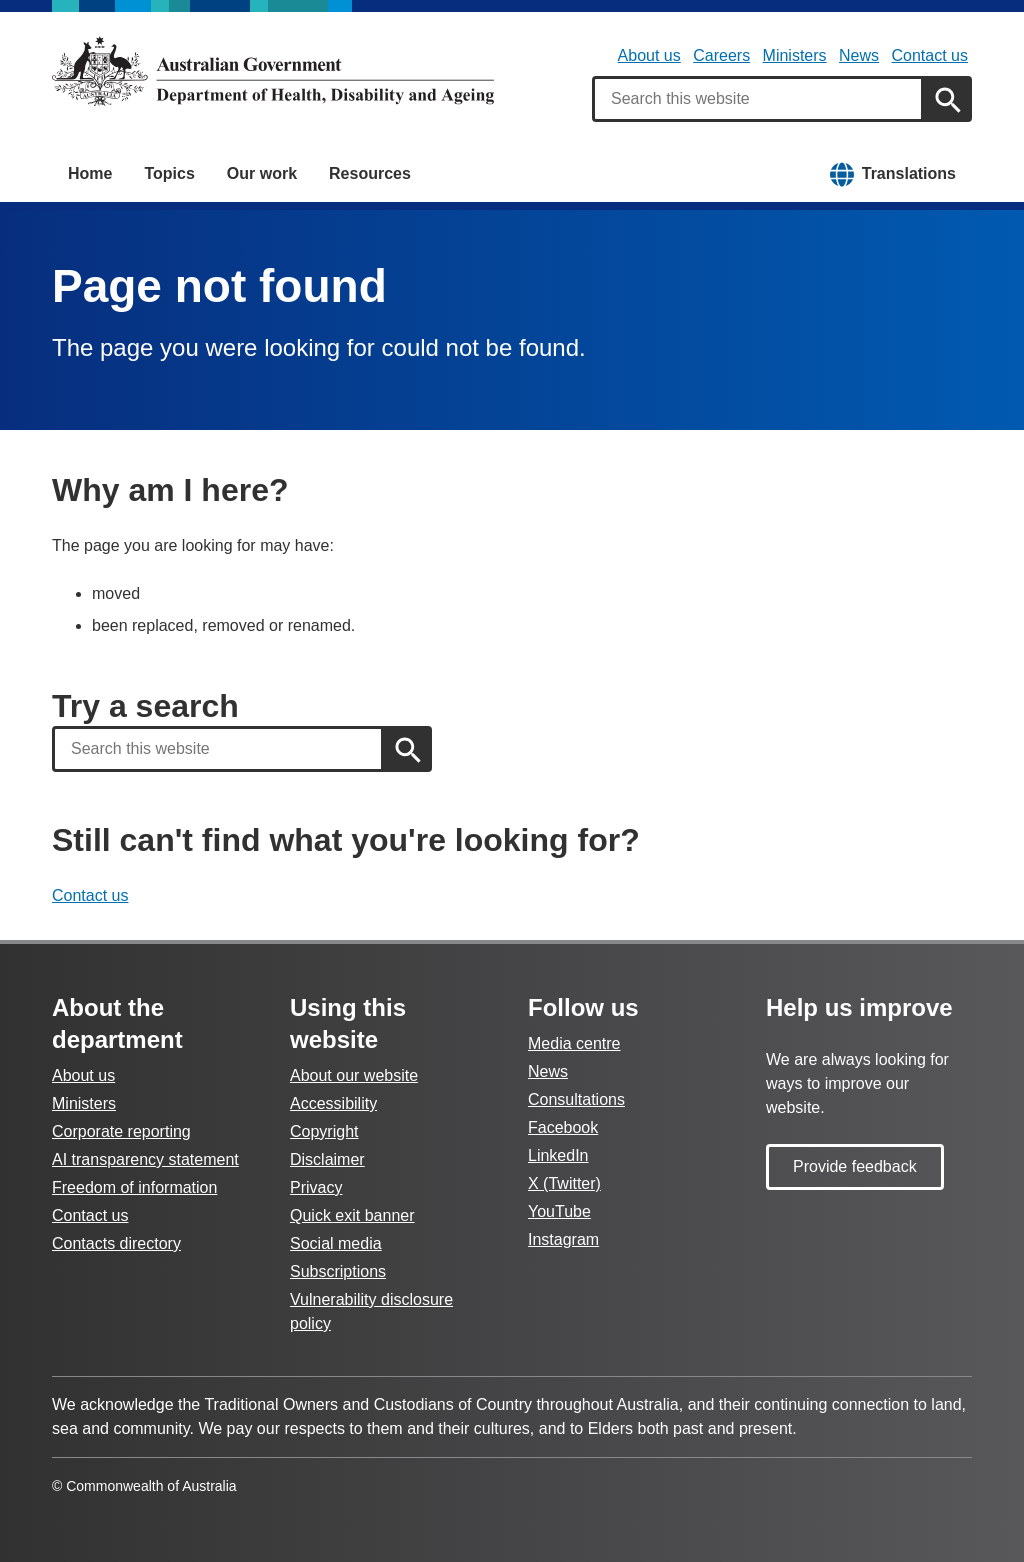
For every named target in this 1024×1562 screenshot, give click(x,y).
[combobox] (758, 99)
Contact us (930, 55)
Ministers (795, 55)
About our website (354, 1075)
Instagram (563, 1239)
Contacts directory (116, 1243)
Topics (169, 173)
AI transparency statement (145, 1159)
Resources (370, 173)
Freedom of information (134, 1187)
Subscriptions (338, 1271)
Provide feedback (855, 1166)
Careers (721, 55)
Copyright (324, 1131)
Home (90, 173)
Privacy (316, 1187)
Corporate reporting (121, 1131)
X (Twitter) (564, 1183)
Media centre (574, 1043)
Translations (909, 173)
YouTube (559, 1211)
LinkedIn (558, 1155)
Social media (336, 1243)
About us (649, 55)
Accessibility (333, 1103)
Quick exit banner (352, 1215)
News (859, 55)
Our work (262, 173)
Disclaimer (327, 1159)
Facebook (563, 1127)
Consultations (576, 1099)
